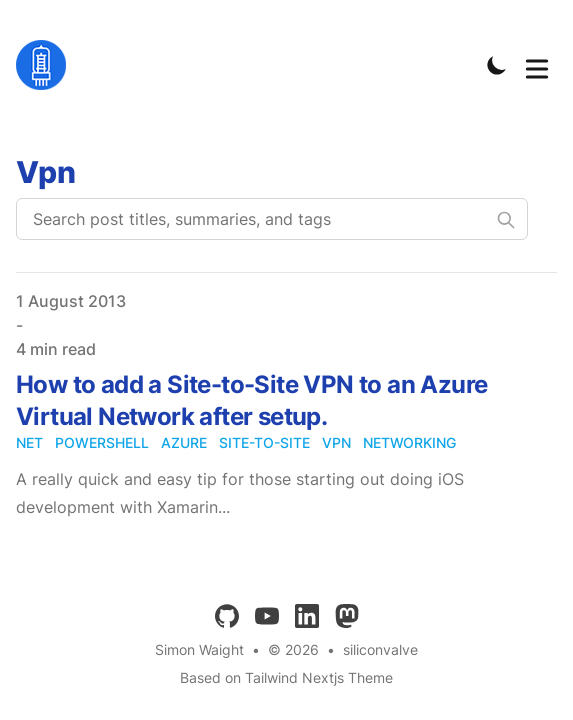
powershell (102, 442)
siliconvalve (380, 649)
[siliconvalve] (47, 65)
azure (184, 442)
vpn (336, 442)
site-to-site (264, 442)
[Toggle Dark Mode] (497, 65)
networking (409, 442)
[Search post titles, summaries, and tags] (272, 219)
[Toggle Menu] (537, 65)
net (29, 442)
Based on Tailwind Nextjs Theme (286, 677)
